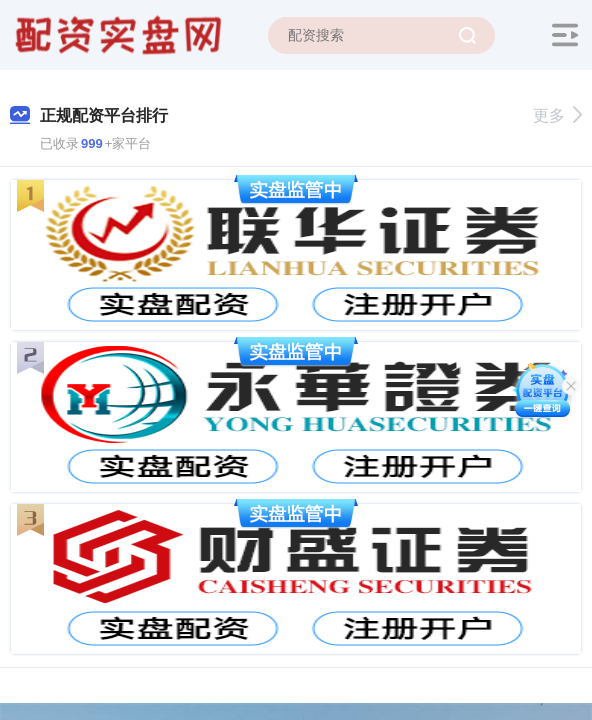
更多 (557, 115)
